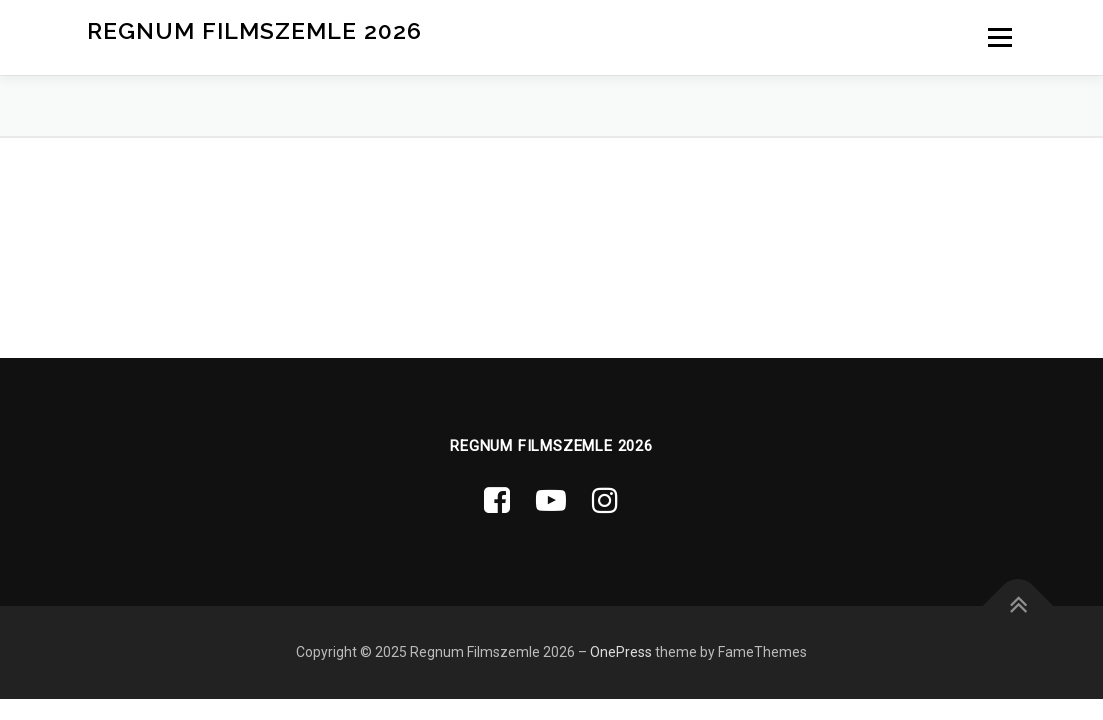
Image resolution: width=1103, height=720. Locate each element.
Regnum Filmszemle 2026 (254, 30)
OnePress (621, 652)
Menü (999, 37)
